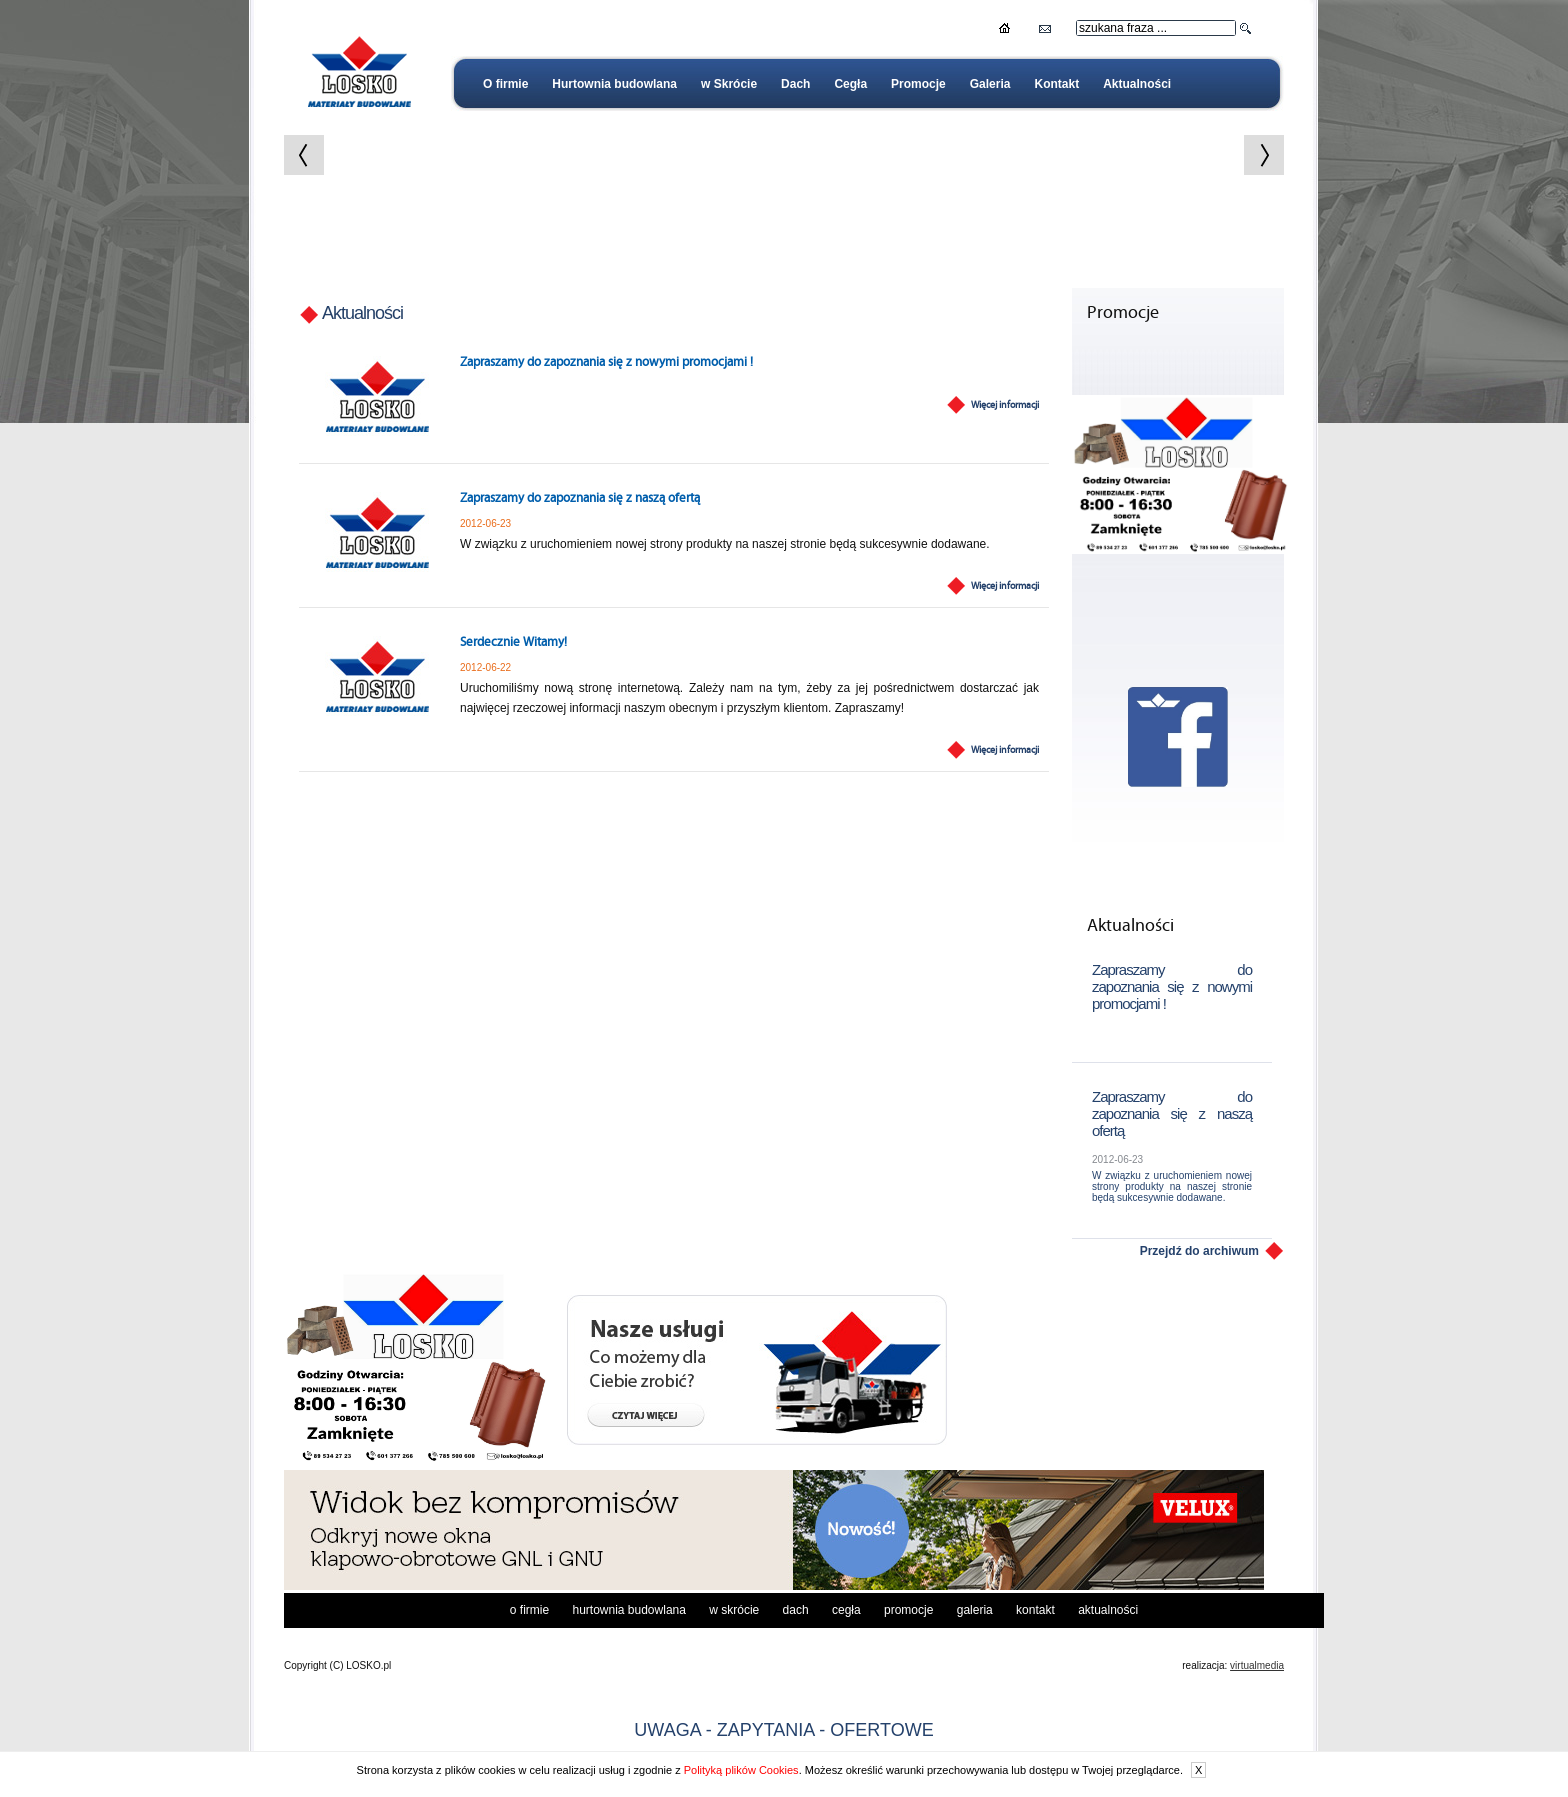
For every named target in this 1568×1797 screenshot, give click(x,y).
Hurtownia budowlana (614, 84)
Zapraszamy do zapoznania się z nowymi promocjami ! (606, 362)
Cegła (850, 84)
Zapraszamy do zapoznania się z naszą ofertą (580, 498)
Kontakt (1056, 84)
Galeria (990, 84)
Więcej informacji (1005, 405)
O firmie (505, 84)
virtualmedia (1257, 1665)
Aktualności (1137, 84)
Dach (795, 84)
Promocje (918, 84)
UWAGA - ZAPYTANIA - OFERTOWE (783, 1730)
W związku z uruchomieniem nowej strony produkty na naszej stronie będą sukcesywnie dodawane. (1172, 1186)
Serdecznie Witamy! (513, 642)
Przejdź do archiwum (1199, 1251)
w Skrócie (729, 84)
